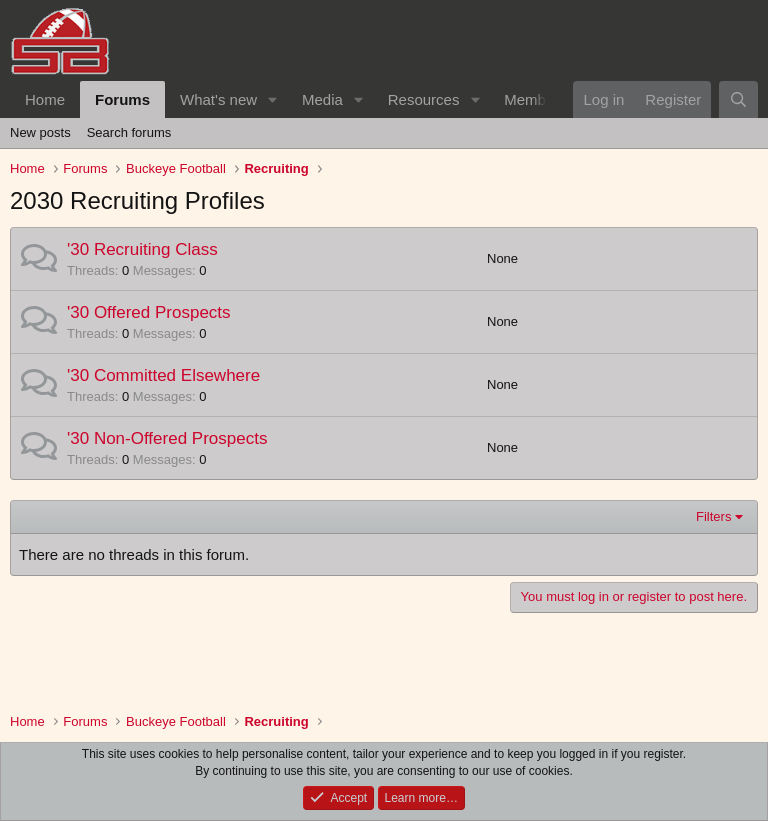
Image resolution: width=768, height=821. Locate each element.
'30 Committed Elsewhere (163, 375)
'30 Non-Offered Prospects (167, 438)
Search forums (129, 132)
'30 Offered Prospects (149, 312)
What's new (218, 99)
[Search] (738, 99)
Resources (424, 99)
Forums (122, 99)
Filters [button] (713, 516)
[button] (273, 99)
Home (45, 99)
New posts (40, 132)
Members (535, 99)
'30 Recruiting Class (142, 249)
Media (322, 99)
